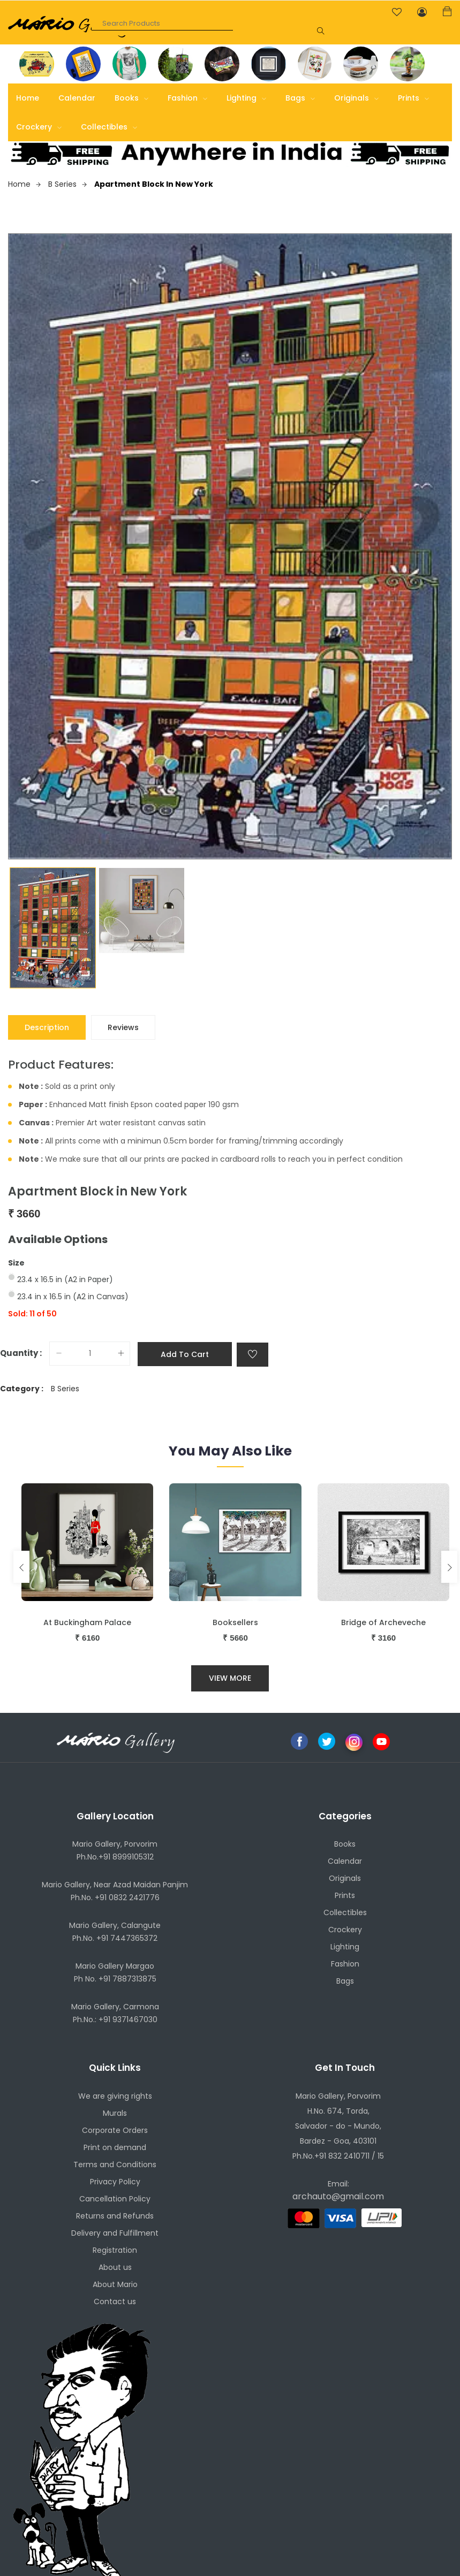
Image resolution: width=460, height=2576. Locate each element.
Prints (413, 98)
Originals (356, 98)
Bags (300, 98)
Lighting (246, 98)
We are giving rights (115, 2096)
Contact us (115, 2301)
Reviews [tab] (123, 1027)
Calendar (76, 98)
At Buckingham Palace (87, 1622)
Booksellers (235, 1622)
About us (115, 2267)
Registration (115, 2250)
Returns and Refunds (115, 2216)
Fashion (187, 98)
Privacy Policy (115, 2181)
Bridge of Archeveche (383, 1622)
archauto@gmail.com (338, 2196)
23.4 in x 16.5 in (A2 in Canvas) (73, 1296)
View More (230, 1678)
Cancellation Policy (114, 2198)
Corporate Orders (115, 2130)
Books (131, 98)
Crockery (39, 126)
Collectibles (109, 126)
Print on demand (115, 2147)
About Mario (115, 2284)
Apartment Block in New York (153, 184)
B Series (67, 184)
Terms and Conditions (114, 2164)
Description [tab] (47, 1027)
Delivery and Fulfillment (115, 2233)
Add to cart (185, 1354)
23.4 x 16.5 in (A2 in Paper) (65, 1279)
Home (27, 98)
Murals (115, 2113)
